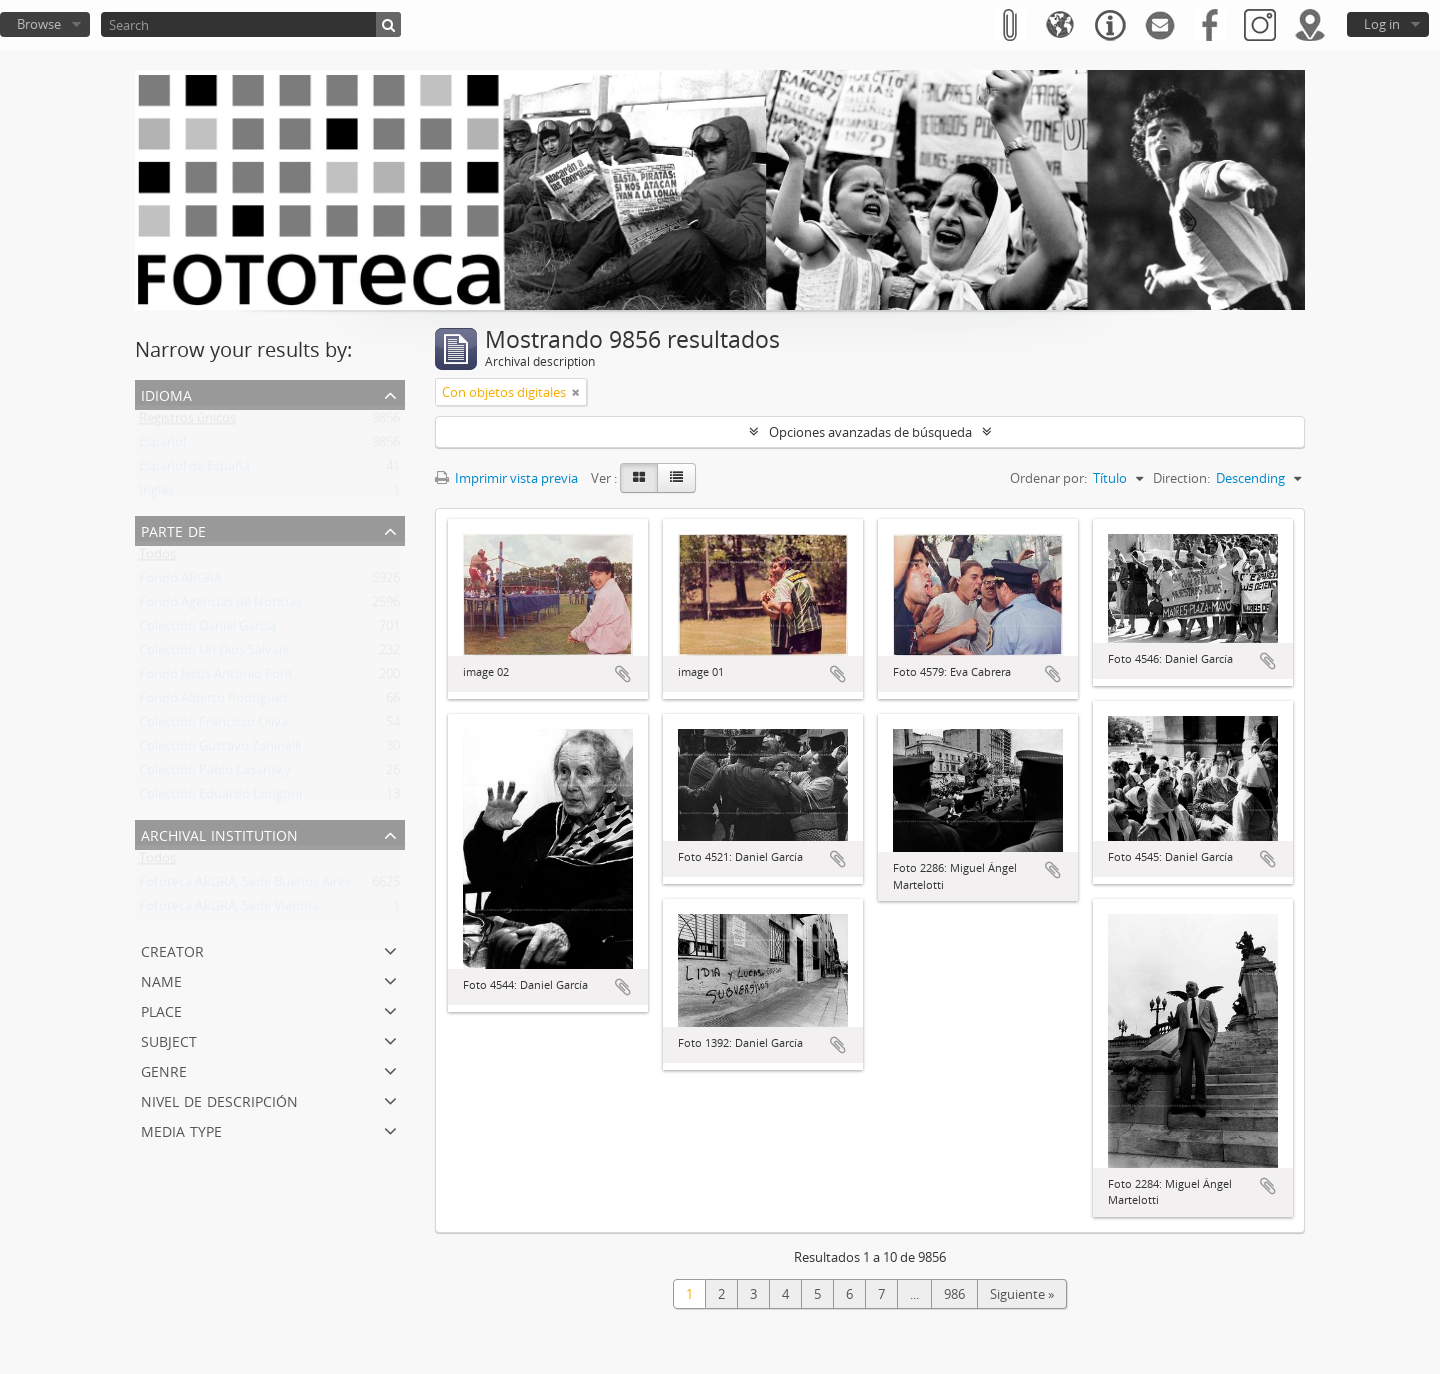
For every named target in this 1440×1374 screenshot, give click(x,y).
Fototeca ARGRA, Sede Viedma (229, 910)
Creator (172, 949)
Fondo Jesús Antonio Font (216, 678)
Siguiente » (1022, 1294)
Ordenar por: (1048, 478)
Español (162, 446)
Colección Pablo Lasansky (215, 774)
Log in (1382, 24)
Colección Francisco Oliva (213, 726)
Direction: (1181, 478)
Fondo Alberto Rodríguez (213, 702)
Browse (39, 24)
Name (161, 979)
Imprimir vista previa (506, 478)
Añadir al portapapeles (623, 674)
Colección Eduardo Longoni (220, 798)
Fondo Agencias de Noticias (220, 606)
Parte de (173, 529)
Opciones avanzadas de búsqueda (870, 432)
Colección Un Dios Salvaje (214, 654)
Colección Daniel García (207, 630)
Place (161, 1009)
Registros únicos (187, 422)
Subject (169, 1039)
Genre (164, 1069)
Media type (181, 1129)
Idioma (166, 393)
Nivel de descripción (219, 1099)
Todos (157, 558)
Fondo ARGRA (180, 582)
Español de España (194, 470)
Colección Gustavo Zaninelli (220, 750)
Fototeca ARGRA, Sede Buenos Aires (245, 886)
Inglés (156, 494)
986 (954, 1294)
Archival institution (219, 833)
